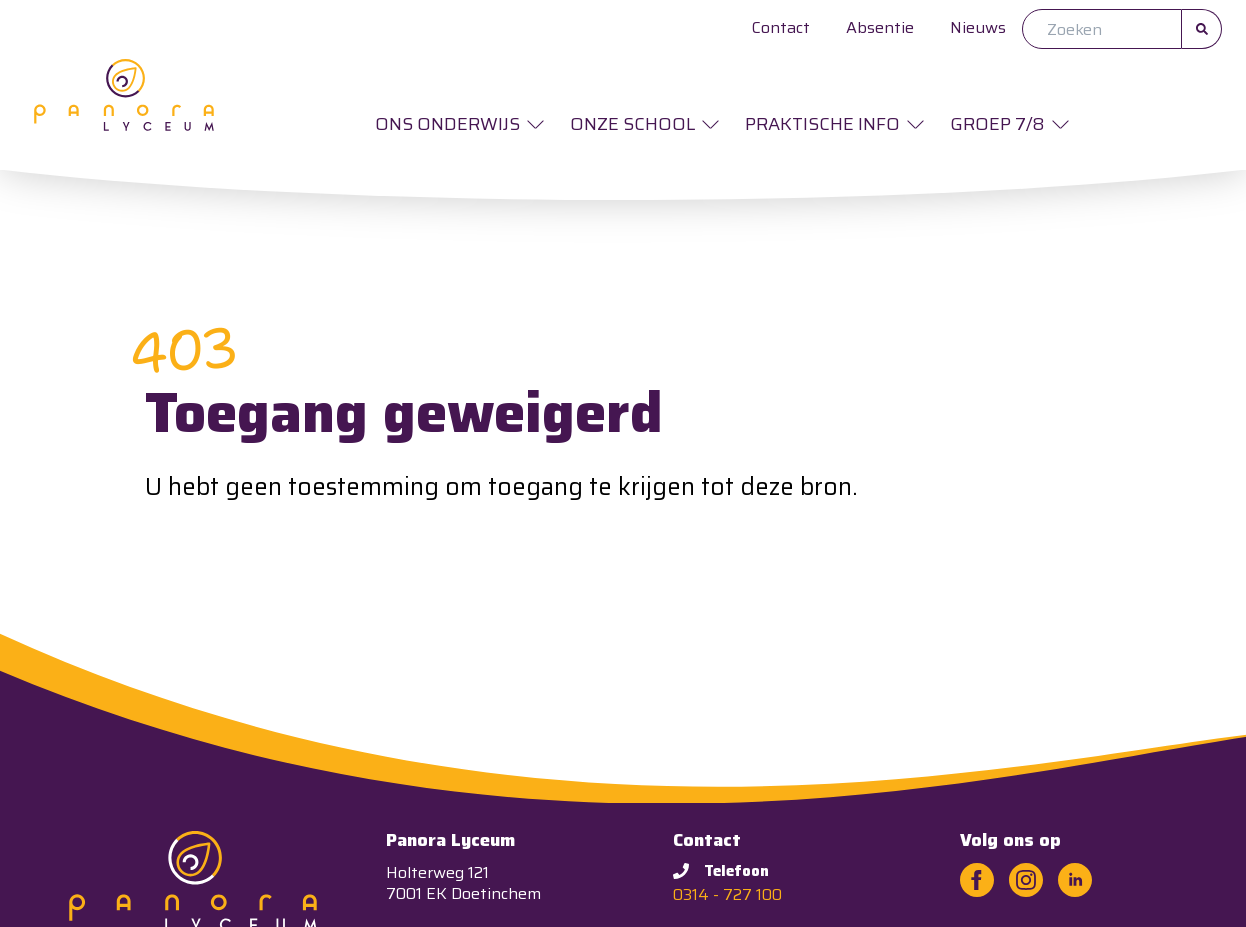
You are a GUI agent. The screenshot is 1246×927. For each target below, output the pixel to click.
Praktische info (822, 124)
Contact (781, 27)
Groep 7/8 (997, 124)
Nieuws (978, 27)
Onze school (632, 124)
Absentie (880, 27)
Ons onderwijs (447, 124)
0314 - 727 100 (727, 894)
